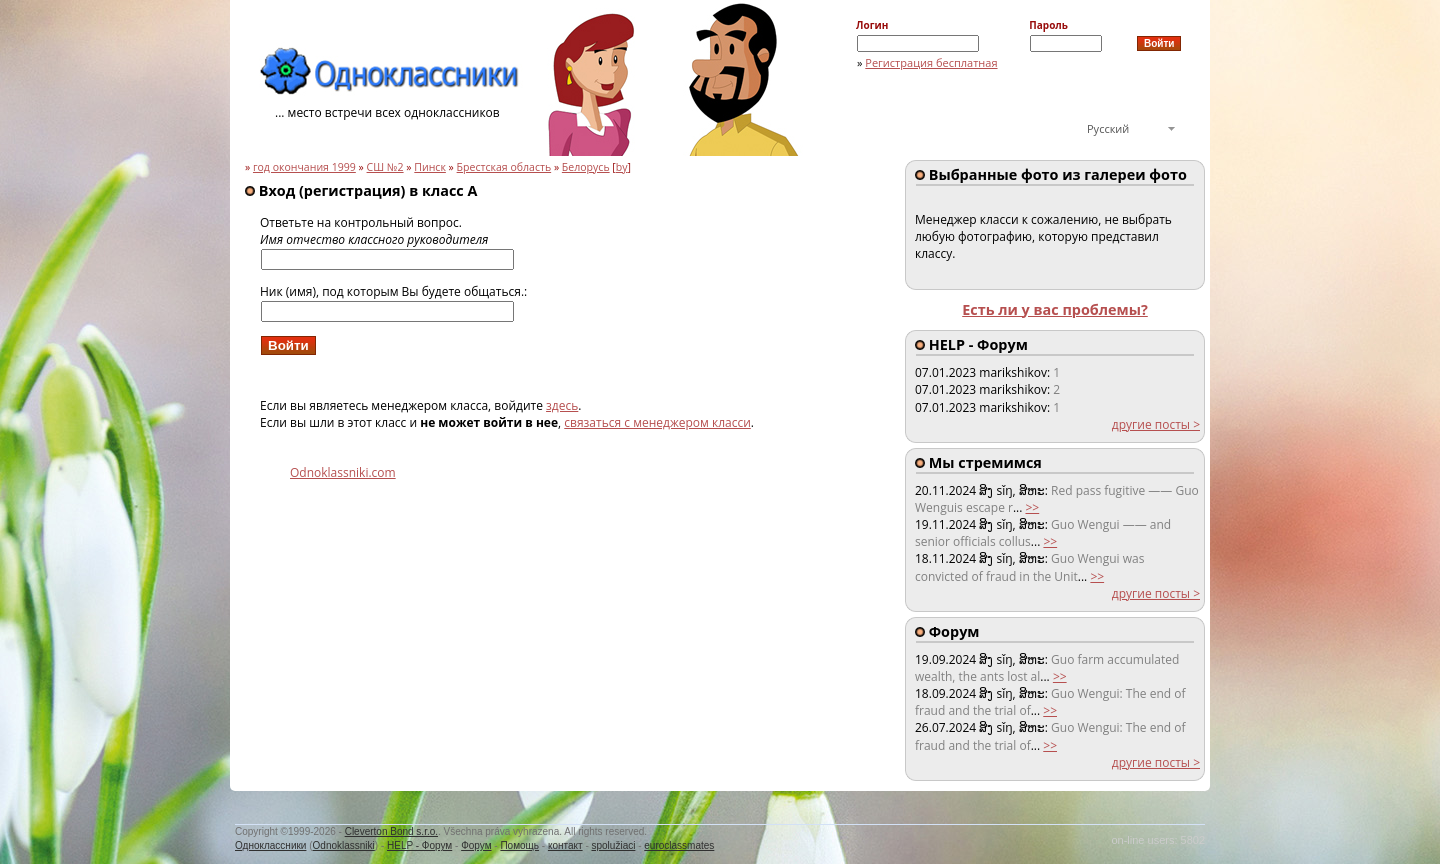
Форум (476, 845)
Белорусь (586, 167)
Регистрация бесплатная (931, 62)
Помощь (519, 845)
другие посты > (1156, 424)
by (622, 167)
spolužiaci (614, 845)
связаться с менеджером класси (657, 422)
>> (1032, 507)
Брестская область (504, 167)
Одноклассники (270, 845)
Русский (1108, 128)
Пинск (430, 167)
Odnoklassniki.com (343, 472)
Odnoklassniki (344, 845)
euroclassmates (679, 845)
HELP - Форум (419, 845)
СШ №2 (385, 167)
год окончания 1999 (304, 167)
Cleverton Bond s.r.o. (391, 831)
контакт (565, 845)
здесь (562, 405)
